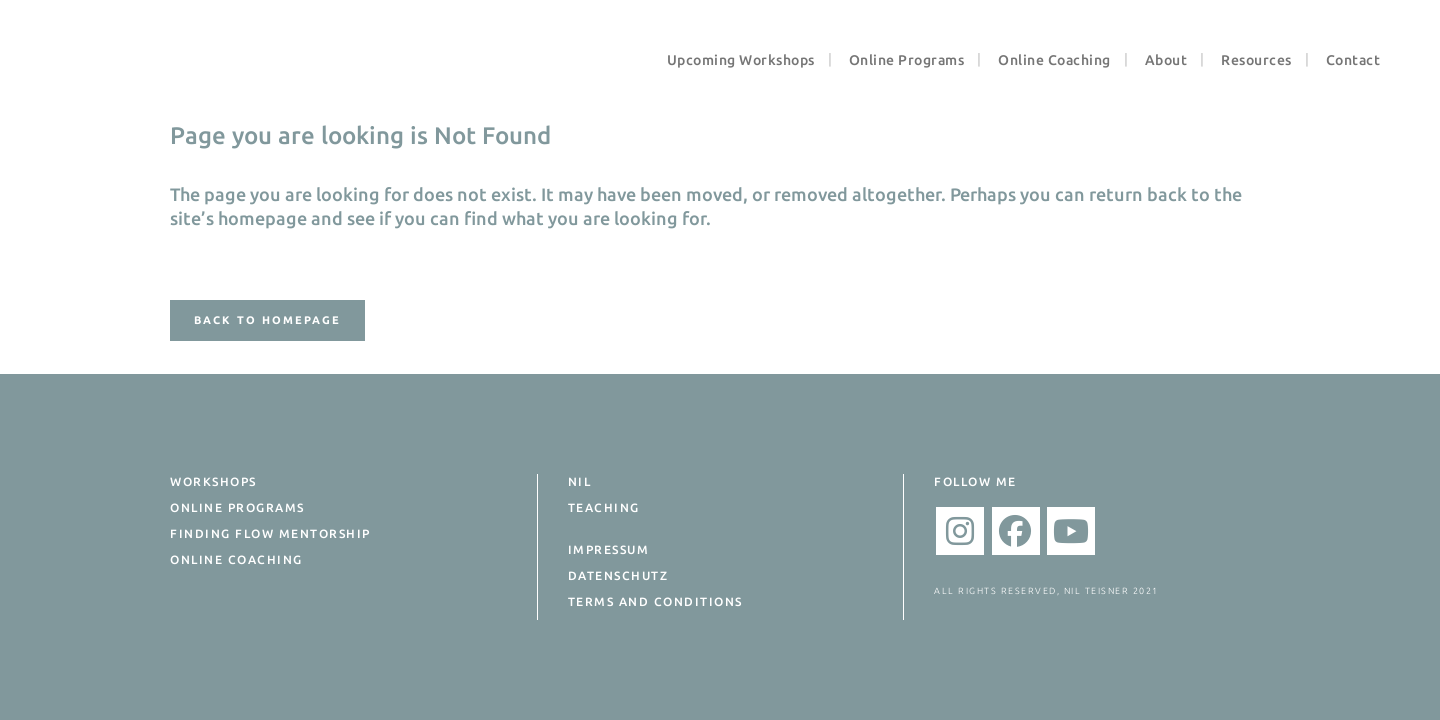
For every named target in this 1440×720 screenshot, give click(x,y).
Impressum (609, 549)
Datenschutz (618, 575)
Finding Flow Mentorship (270, 533)
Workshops (213, 481)
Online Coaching (236, 559)
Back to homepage (267, 320)
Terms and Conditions (655, 601)
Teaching (604, 507)
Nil (580, 481)
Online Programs (237, 507)
